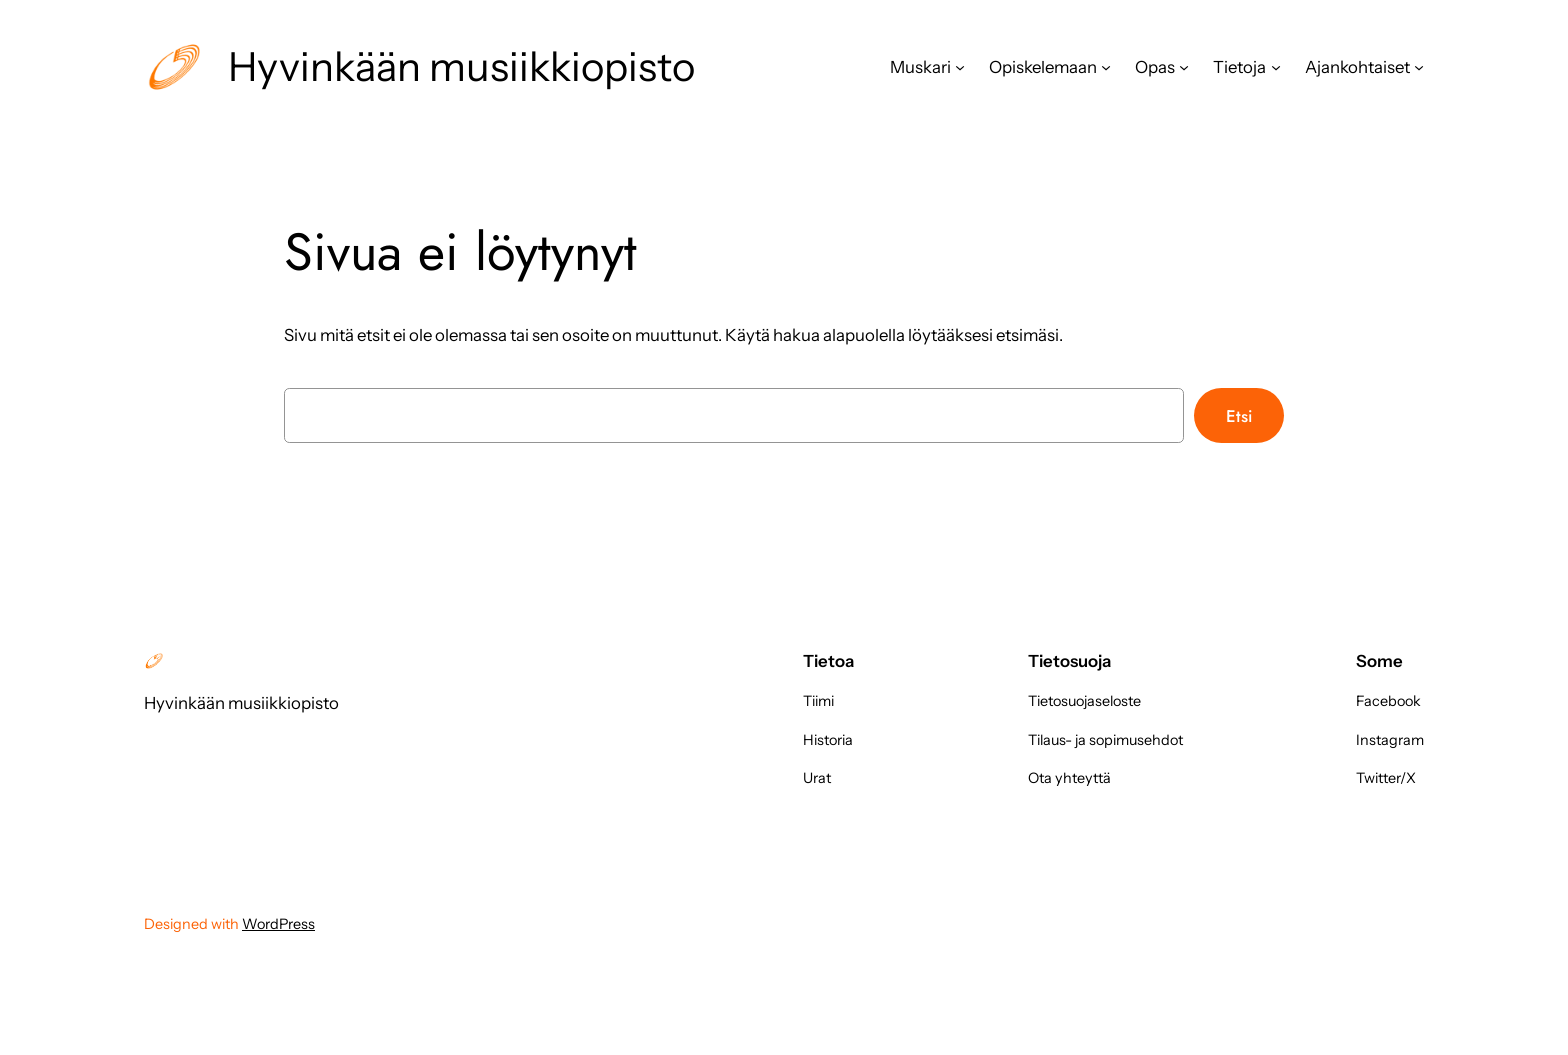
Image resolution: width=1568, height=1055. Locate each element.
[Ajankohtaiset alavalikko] (1419, 67)
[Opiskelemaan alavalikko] (1106, 67)
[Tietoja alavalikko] (1276, 67)
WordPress (278, 924)
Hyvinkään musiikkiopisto (461, 66)
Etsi (1239, 416)
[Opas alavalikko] (1184, 67)
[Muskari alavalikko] (960, 67)
